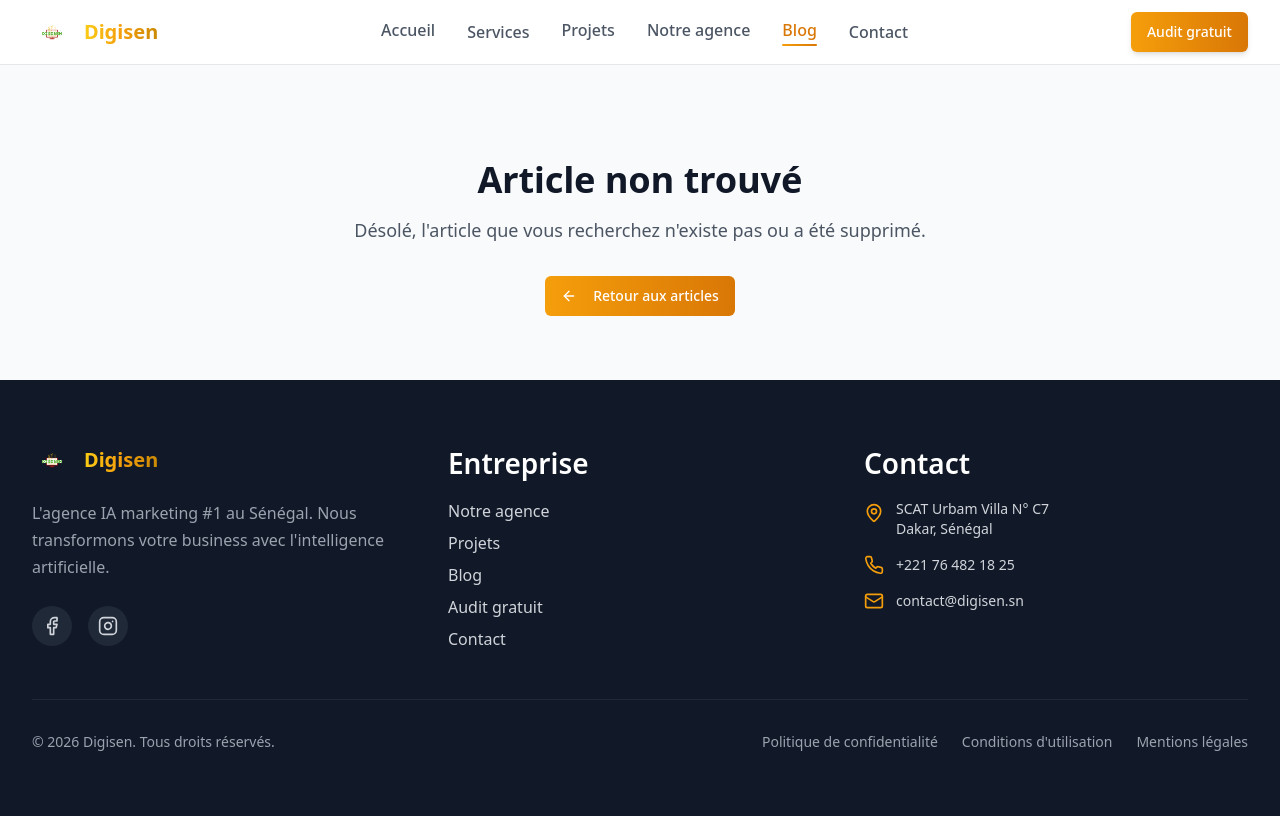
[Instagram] (108, 626)
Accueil (408, 30)
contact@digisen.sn (960, 600)
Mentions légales (1192, 741)
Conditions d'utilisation (1037, 741)
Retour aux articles (640, 295)
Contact (878, 32)
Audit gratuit (1189, 31)
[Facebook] (52, 626)
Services (498, 32)
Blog (799, 32)
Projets (588, 30)
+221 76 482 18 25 (955, 564)
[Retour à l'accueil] (95, 32)
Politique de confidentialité (850, 741)
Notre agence (698, 30)
